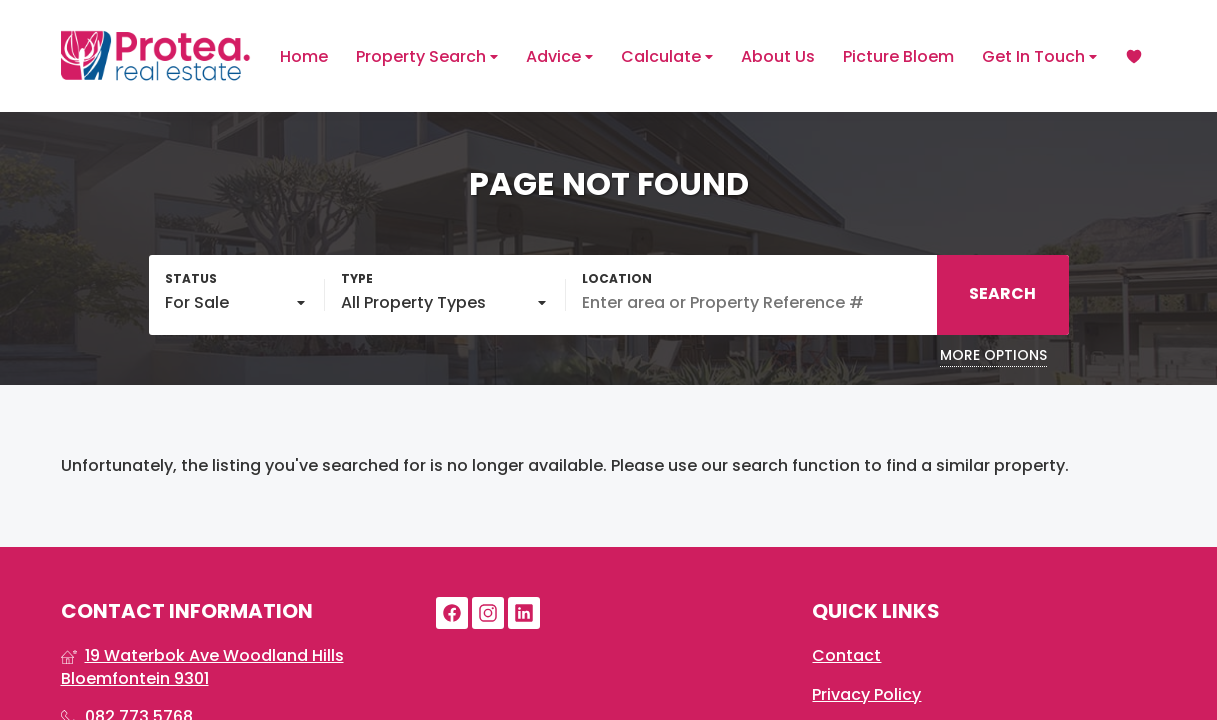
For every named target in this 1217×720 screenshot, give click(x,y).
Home (304, 56)
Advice (559, 56)
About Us (778, 56)
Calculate (667, 56)
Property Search (427, 56)
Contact (846, 656)
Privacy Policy (866, 695)
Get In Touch (1039, 56)
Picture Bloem (898, 56)
